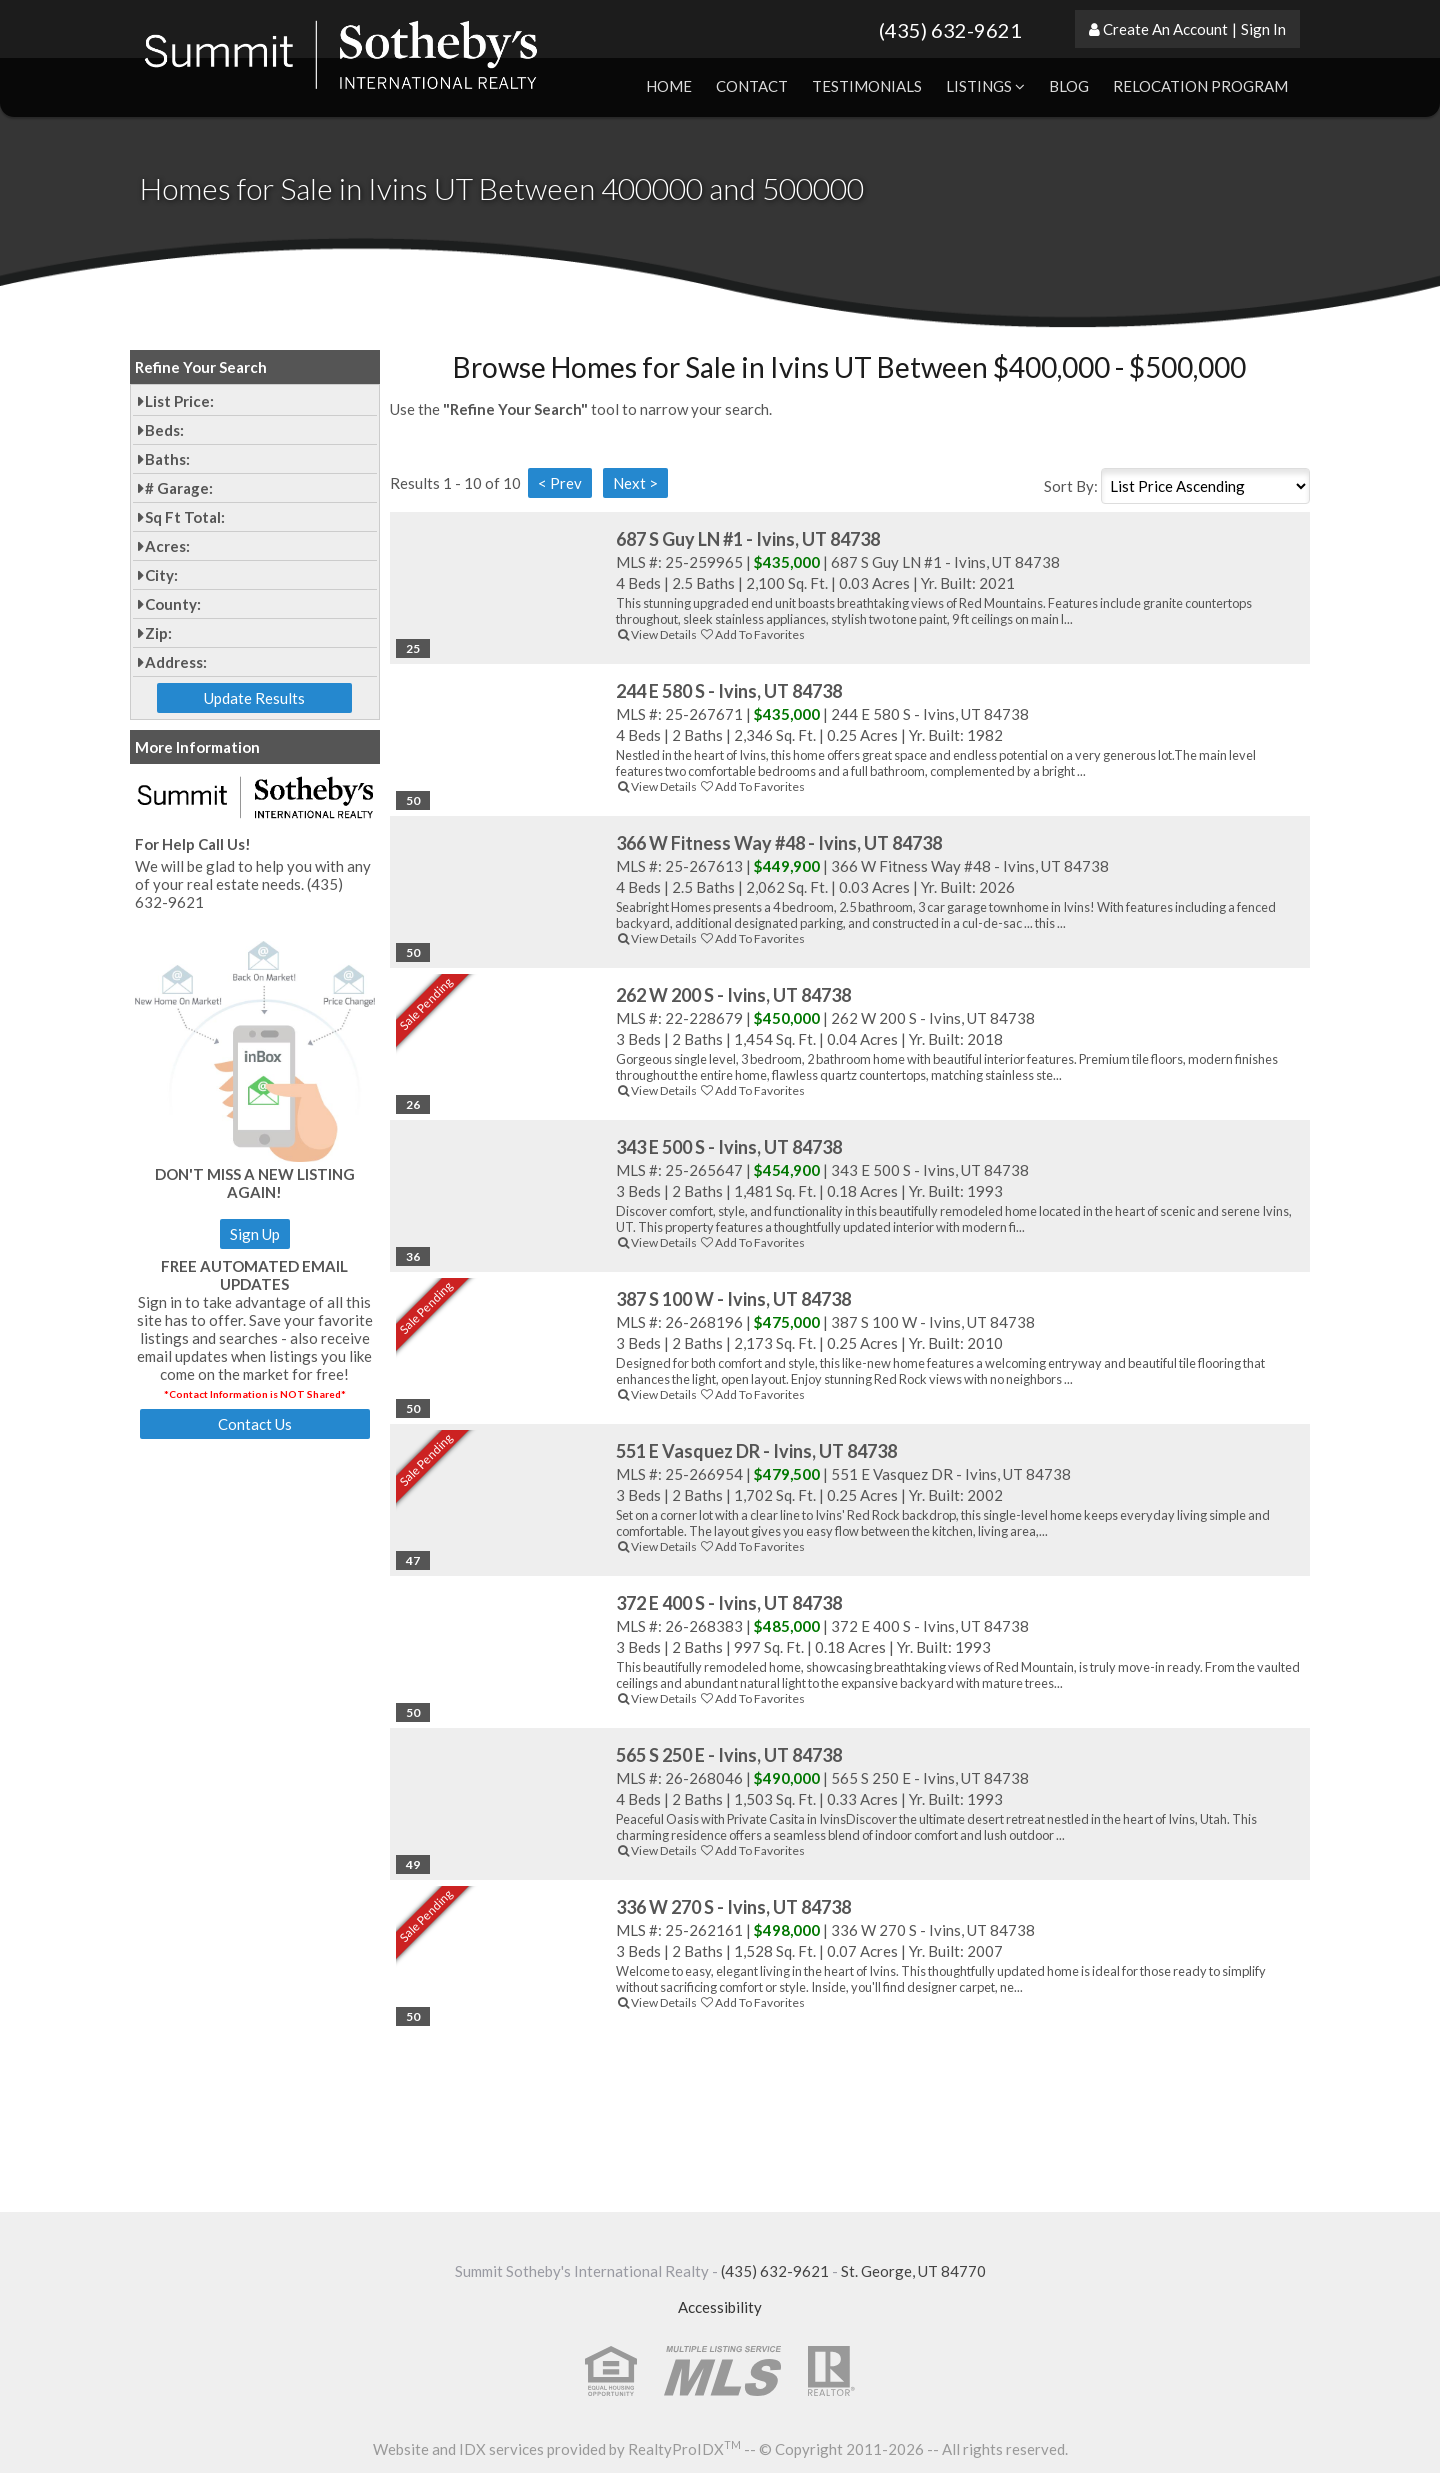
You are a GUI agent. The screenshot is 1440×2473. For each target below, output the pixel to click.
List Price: (179, 401)
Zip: (158, 633)
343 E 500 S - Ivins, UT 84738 (729, 1147)
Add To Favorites (752, 634)
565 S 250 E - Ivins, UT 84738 (729, 1755)
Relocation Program (1200, 86)
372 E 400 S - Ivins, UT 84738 (729, 1603)
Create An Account (1165, 29)
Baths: (167, 459)
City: (161, 575)
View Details (656, 634)
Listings (985, 86)
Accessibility (720, 2307)
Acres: (167, 546)
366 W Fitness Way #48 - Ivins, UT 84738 (779, 843)
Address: (176, 662)
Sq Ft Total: (185, 517)
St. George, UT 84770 (913, 2271)
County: (173, 604)
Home (669, 86)
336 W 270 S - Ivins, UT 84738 (733, 1907)
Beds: (164, 430)
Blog (1069, 86)
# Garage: (179, 488)
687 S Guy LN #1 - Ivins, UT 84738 (748, 539)
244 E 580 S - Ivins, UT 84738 (729, 691)
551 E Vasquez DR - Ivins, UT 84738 (756, 1451)
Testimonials (867, 86)
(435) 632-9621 (950, 30)
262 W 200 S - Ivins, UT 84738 (733, 995)
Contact (752, 86)
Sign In (1263, 29)
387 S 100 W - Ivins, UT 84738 (733, 1299)
